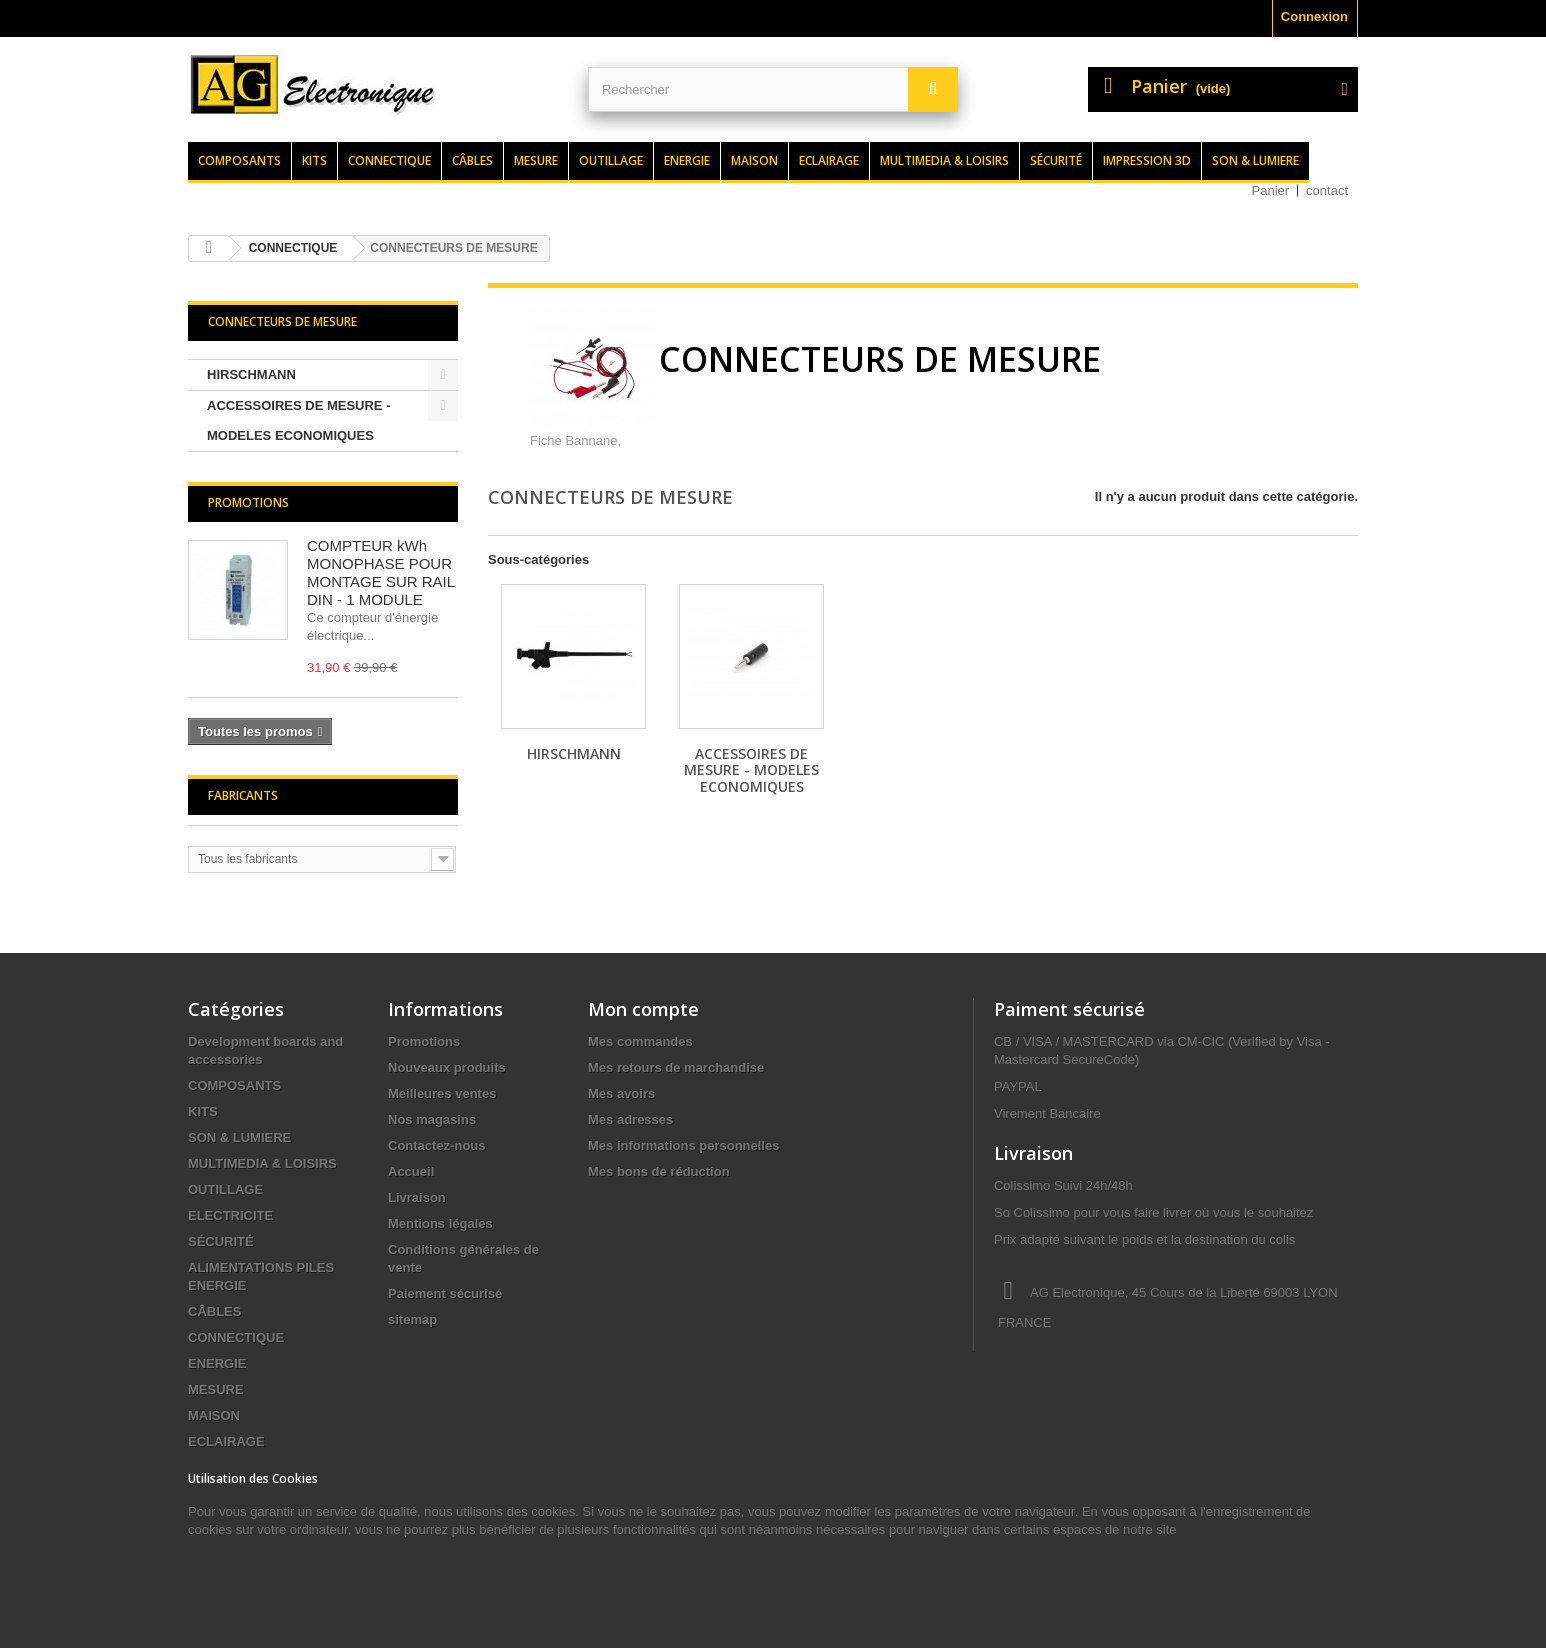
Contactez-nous (437, 1145)
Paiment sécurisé (1069, 1009)
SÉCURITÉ (221, 1241)
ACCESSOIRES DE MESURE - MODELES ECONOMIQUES (298, 420)
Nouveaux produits (447, 1067)
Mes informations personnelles (683, 1145)
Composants (239, 160)
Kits (314, 160)
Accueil (411, 1171)
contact (1327, 190)
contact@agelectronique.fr (1154, 1396)
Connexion (1314, 16)
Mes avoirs (621, 1093)
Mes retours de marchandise (676, 1067)
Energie (687, 160)
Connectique (389, 160)
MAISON (214, 1415)
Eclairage (829, 160)
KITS (203, 1111)
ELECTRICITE (230, 1215)
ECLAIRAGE (226, 1441)
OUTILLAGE (225, 1189)
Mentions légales (440, 1223)
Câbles (472, 160)
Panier (1271, 190)
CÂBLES (214, 1311)
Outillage (611, 160)
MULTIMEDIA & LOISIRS (262, 1163)
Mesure (536, 160)
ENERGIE (217, 1363)
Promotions (248, 502)
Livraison (417, 1197)
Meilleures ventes (442, 1093)
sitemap (412, 1319)
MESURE (216, 1389)
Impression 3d (1147, 160)
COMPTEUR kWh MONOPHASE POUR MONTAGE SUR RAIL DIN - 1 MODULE (381, 572)
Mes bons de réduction (659, 1171)
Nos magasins (432, 1119)
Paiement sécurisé (445, 1293)
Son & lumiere (1255, 160)
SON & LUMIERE (239, 1137)
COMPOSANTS (234, 1085)
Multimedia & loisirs (944, 160)
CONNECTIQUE (236, 1337)
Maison (754, 160)
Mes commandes (640, 1041)
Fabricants (243, 795)
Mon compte (643, 1009)
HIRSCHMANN (251, 374)
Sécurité (1056, 160)
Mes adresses (630, 1119)
